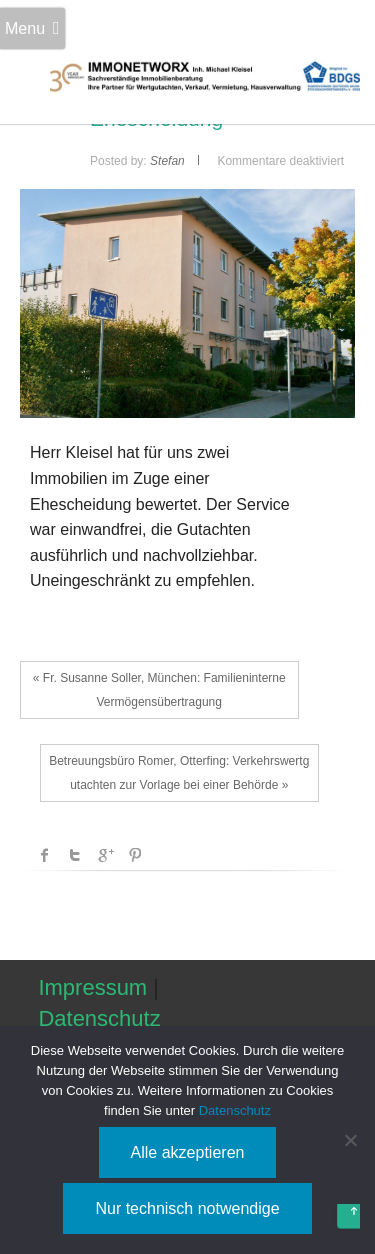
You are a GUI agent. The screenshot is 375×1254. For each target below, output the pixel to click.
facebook (45, 855)
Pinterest (135, 855)
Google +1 (105, 855)
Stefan (167, 161)
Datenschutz (99, 1018)
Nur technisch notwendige (187, 1208)
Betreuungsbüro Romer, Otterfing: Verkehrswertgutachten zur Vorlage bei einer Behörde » (179, 773)
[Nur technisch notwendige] (350, 1140)
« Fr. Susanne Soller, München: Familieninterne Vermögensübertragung (159, 690)
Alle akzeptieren (188, 1152)
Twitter (75, 855)
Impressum (92, 987)
